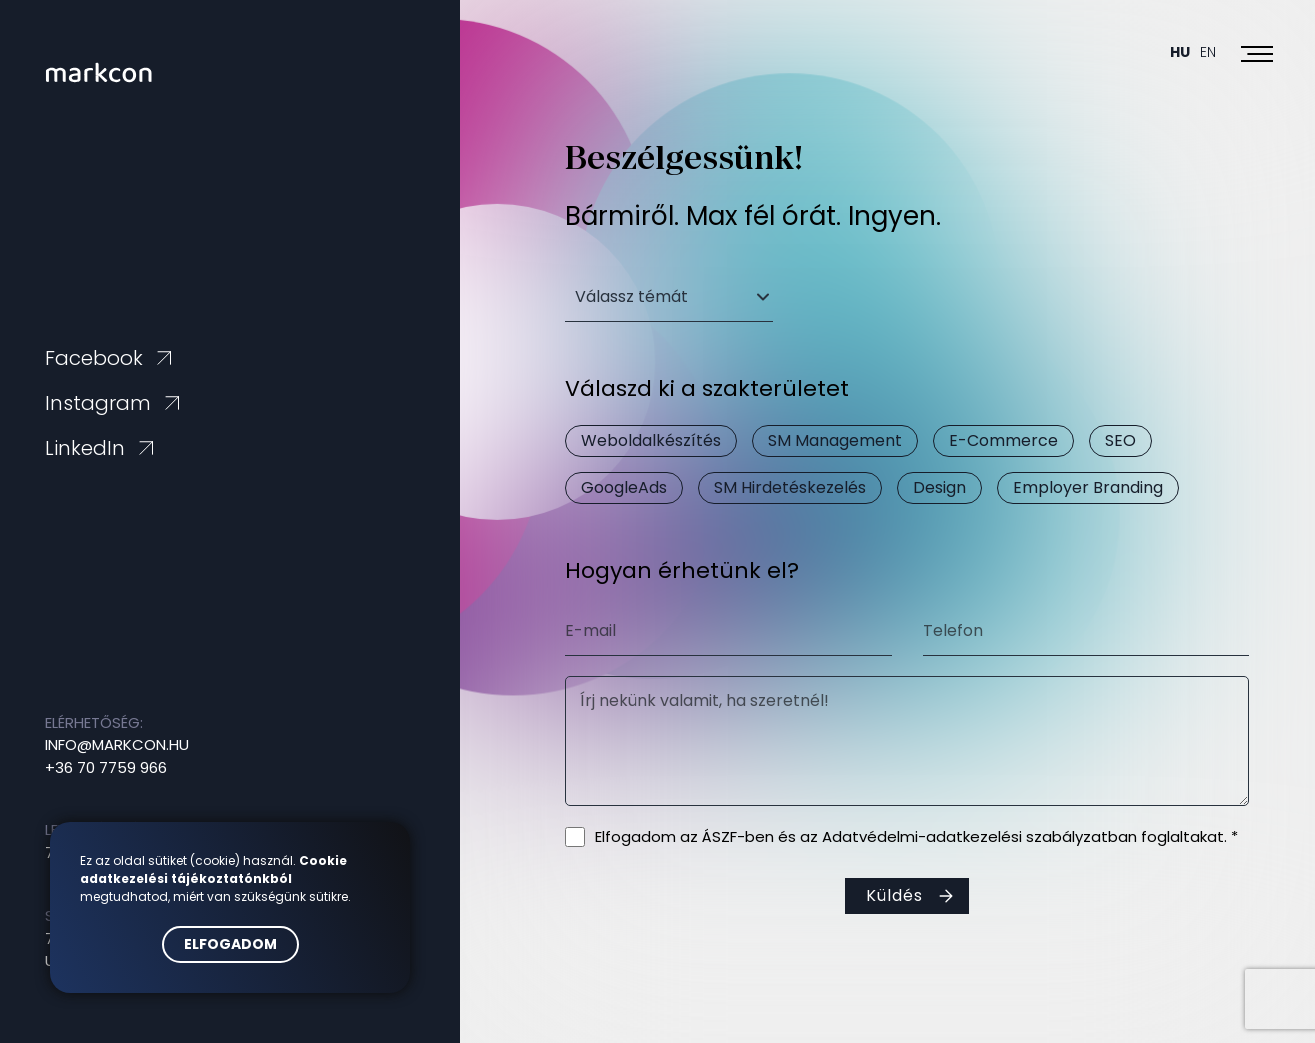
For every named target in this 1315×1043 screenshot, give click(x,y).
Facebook (94, 358)
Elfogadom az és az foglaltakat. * (916, 836)
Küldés (894, 895)
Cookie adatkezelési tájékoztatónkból (213, 869)
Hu (1180, 52)
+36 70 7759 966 (106, 767)
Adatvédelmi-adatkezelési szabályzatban (979, 836)
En (1208, 52)
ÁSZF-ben (738, 836)
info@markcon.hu (117, 744)
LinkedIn (85, 448)
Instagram (98, 403)
